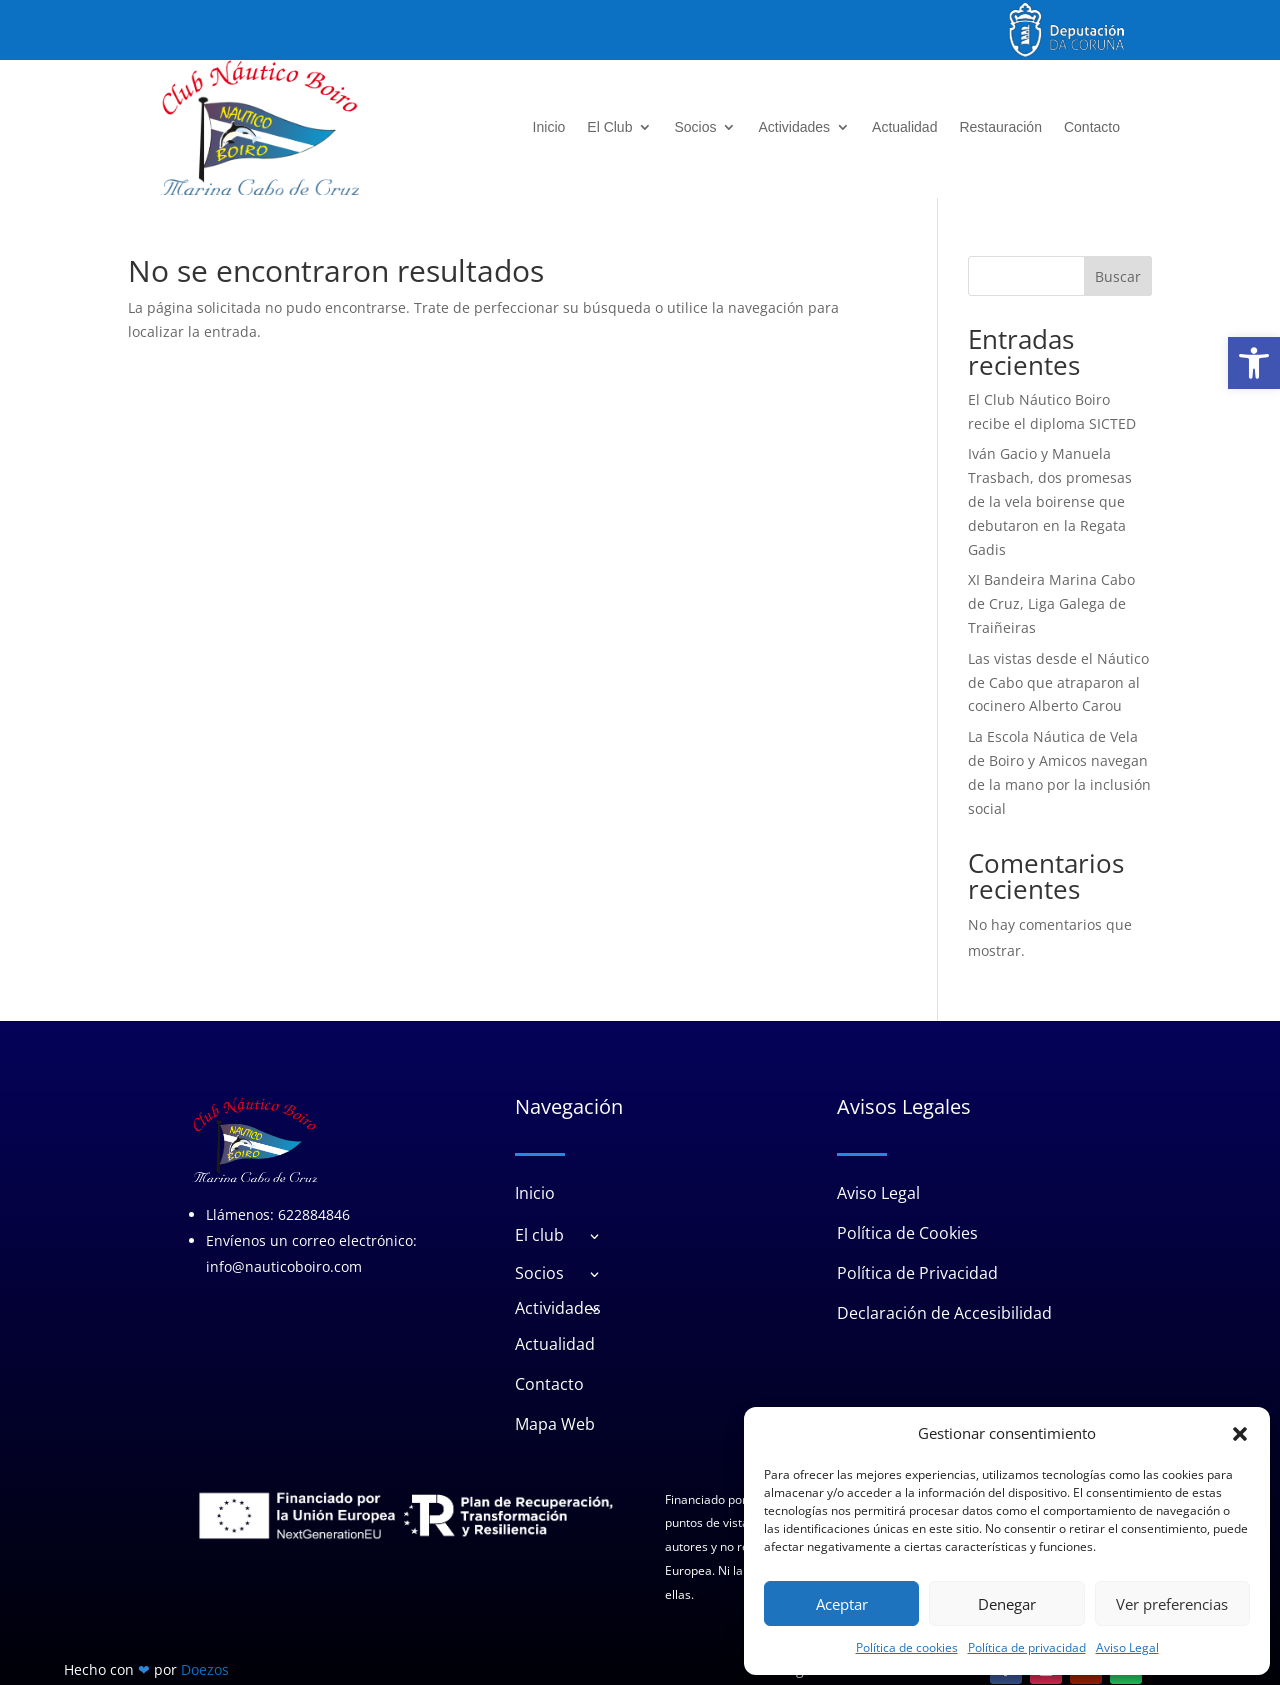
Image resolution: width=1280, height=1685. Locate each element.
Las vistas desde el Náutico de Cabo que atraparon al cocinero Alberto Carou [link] (1058, 682)
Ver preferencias (1172, 1604)
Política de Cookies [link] (907, 1233)
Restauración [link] (1000, 127)
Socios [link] (695, 127)
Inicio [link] (549, 127)
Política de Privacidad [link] (917, 1273)
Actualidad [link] (904, 127)
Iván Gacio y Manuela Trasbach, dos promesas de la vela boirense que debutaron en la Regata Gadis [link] (1050, 501)
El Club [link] (609, 127)
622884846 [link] (314, 1215)
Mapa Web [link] (555, 1424)
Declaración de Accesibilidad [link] (944, 1313)
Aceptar (842, 1604)
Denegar (1007, 1604)
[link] (1254, 363)
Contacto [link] (1092, 127)
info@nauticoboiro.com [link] (284, 1267)
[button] (1240, 1434)
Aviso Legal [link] (1127, 1647)
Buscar (1118, 276)
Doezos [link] (205, 1669)
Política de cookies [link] (907, 1647)
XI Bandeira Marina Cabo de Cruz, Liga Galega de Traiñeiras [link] (1051, 603)
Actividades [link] (794, 127)
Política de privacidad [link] (1027, 1647)
